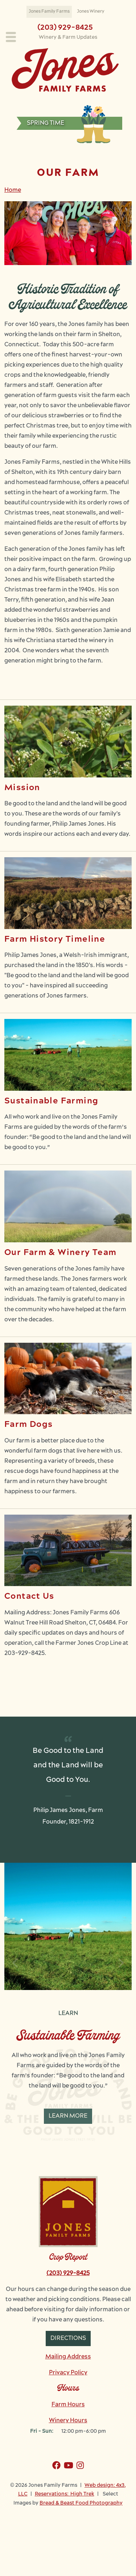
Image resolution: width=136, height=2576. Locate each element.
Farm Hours (68, 2405)
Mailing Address (68, 2357)
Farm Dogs (28, 1425)
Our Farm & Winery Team (60, 1253)
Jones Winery (90, 11)
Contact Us (29, 1597)
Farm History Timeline (54, 940)
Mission (22, 788)
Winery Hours (68, 2421)
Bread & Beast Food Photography (81, 2503)
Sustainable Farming (51, 1101)
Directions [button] (68, 2338)
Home (12, 190)
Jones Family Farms (49, 11)
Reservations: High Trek (64, 2494)
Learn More (68, 2116)
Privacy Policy (68, 2373)
